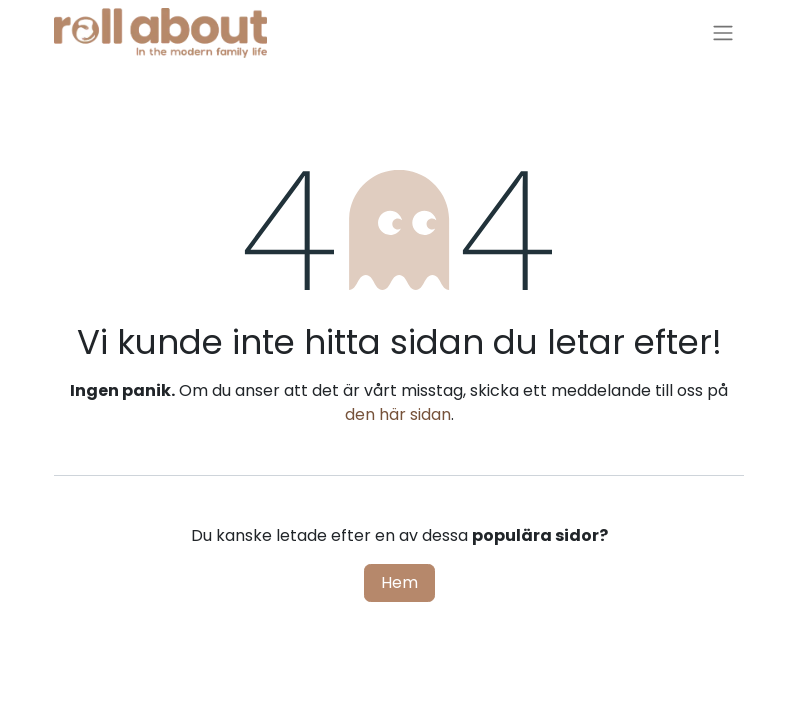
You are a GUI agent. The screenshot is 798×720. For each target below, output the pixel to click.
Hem (399, 582)
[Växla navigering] (723, 33)
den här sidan (398, 414)
